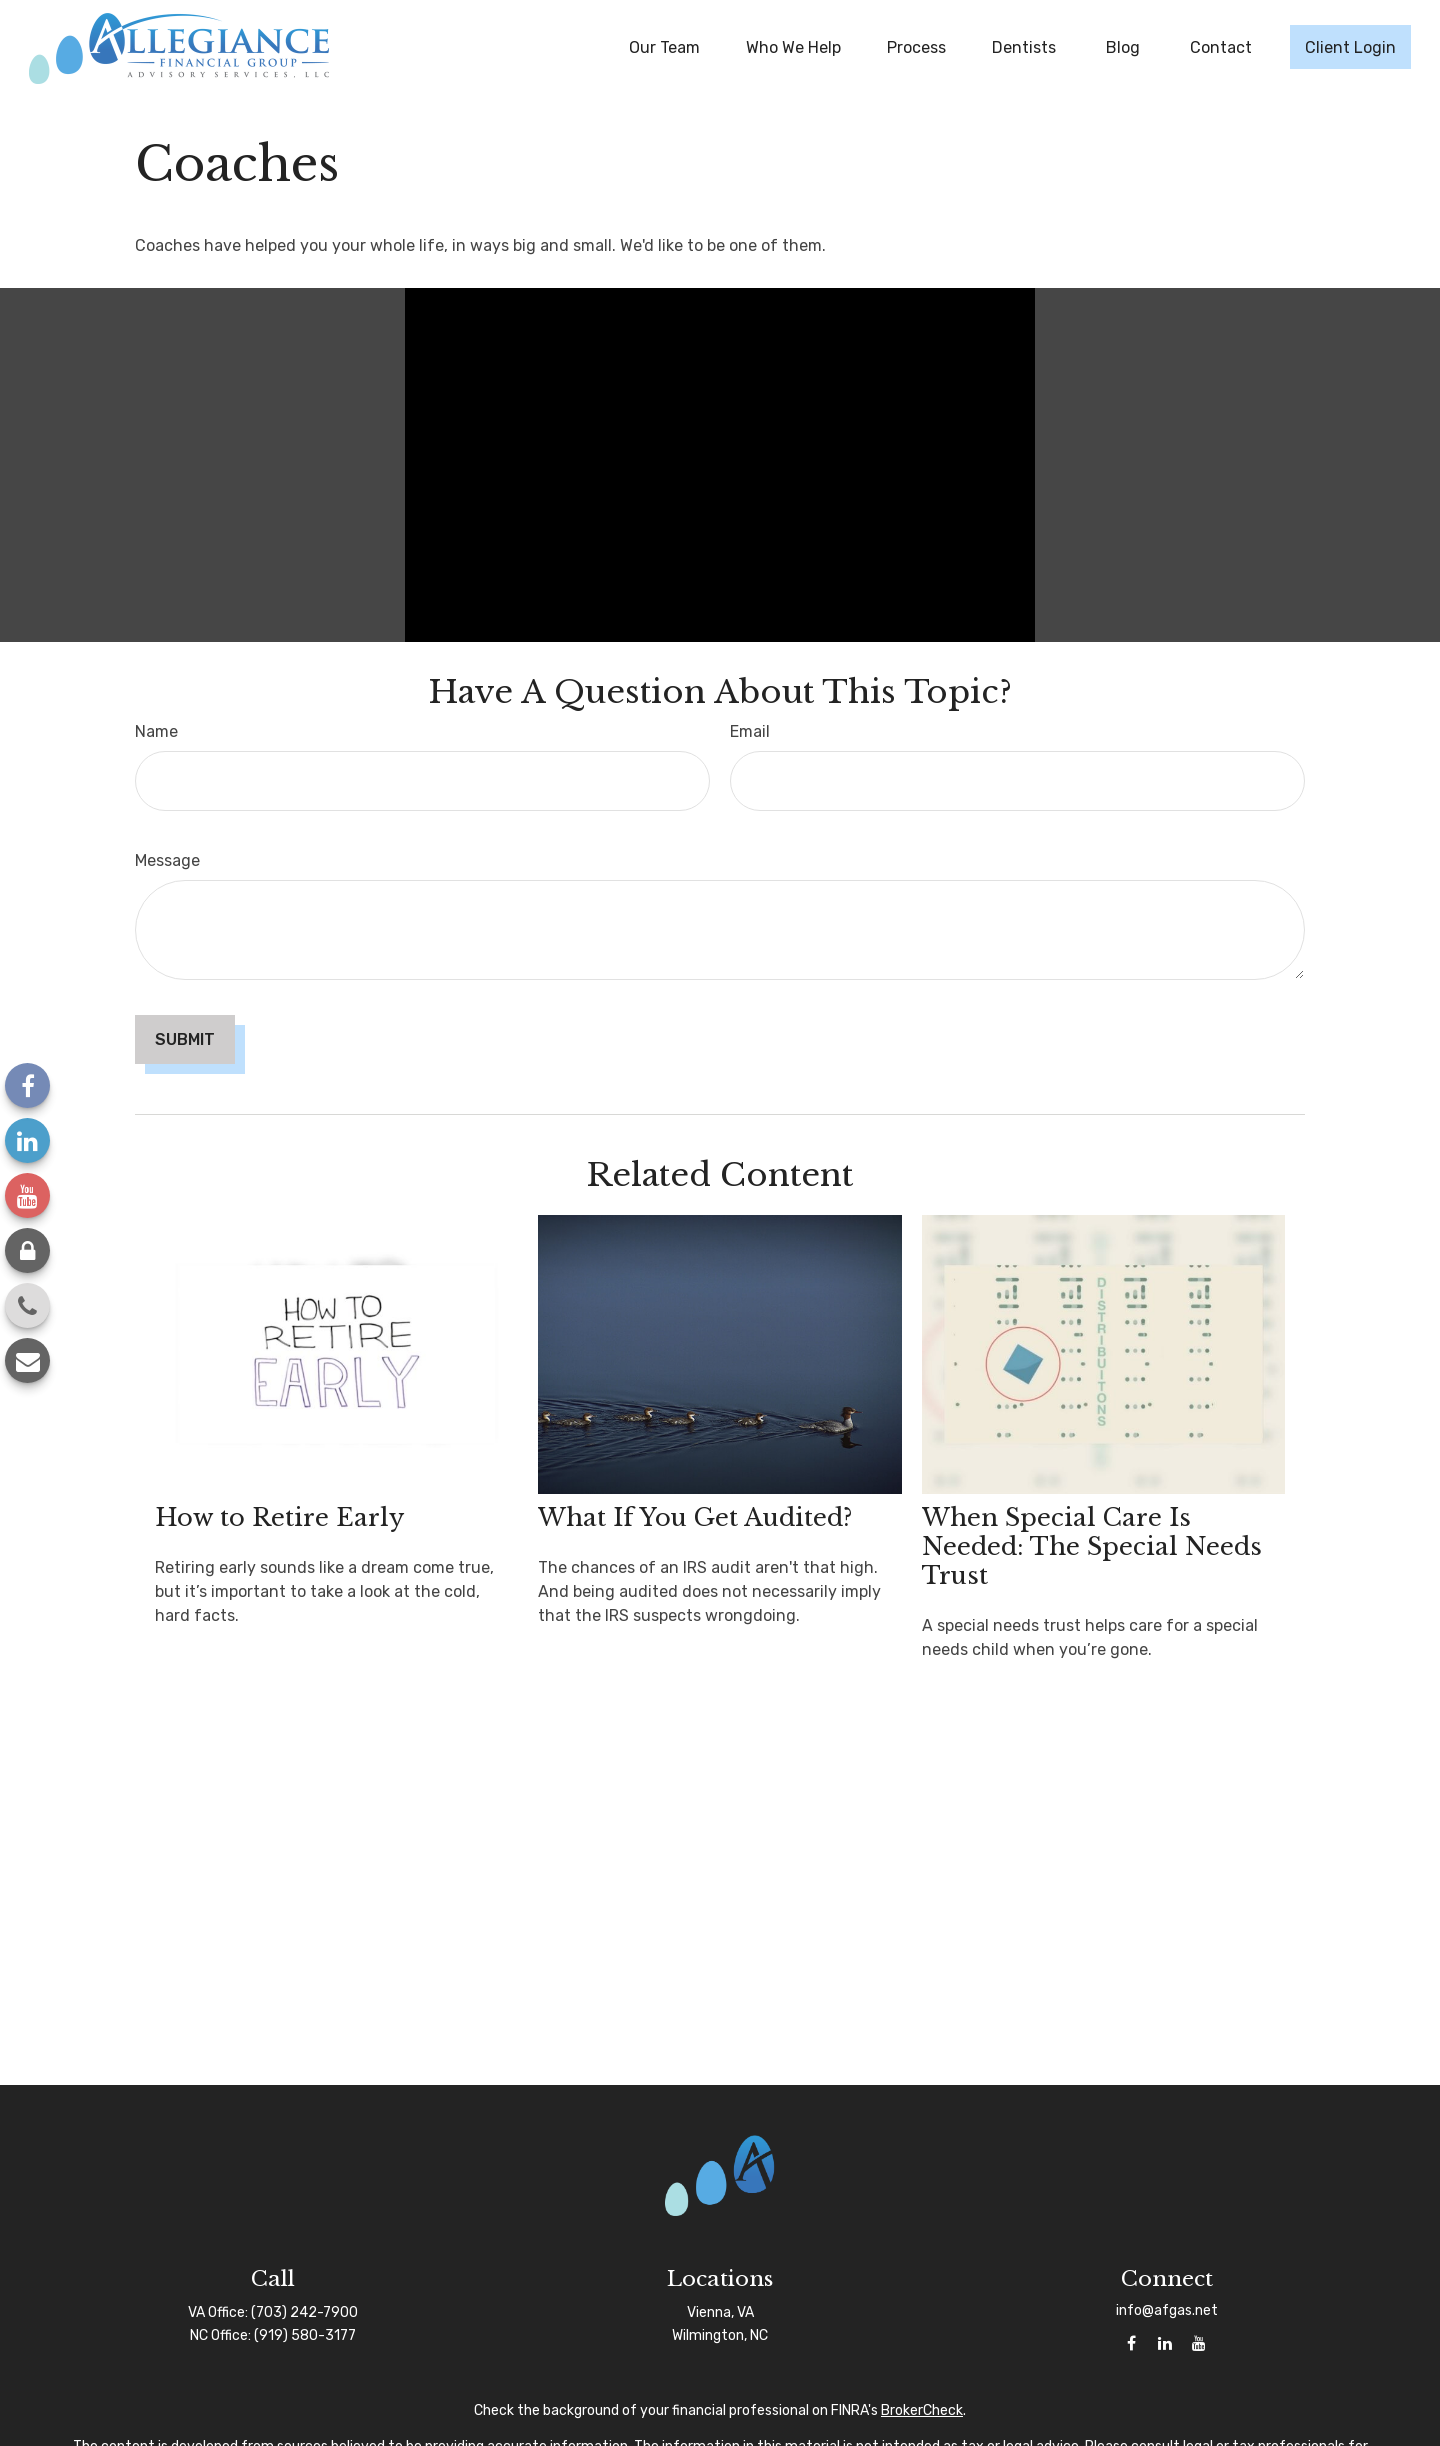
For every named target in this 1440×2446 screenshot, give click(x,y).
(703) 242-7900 (304, 2312)
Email (750, 731)
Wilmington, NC (720, 2335)
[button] (664, 47)
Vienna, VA (720, 2312)
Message (167, 860)
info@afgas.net (1167, 2310)
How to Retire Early (279, 1517)
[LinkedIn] (27, 1140)
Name (156, 731)
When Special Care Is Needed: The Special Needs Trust (1092, 1546)
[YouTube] (27, 1195)
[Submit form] (185, 1039)
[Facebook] (27, 1085)
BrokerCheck (922, 2410)
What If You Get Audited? (695, 1517)
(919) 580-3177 (305, 2335)
